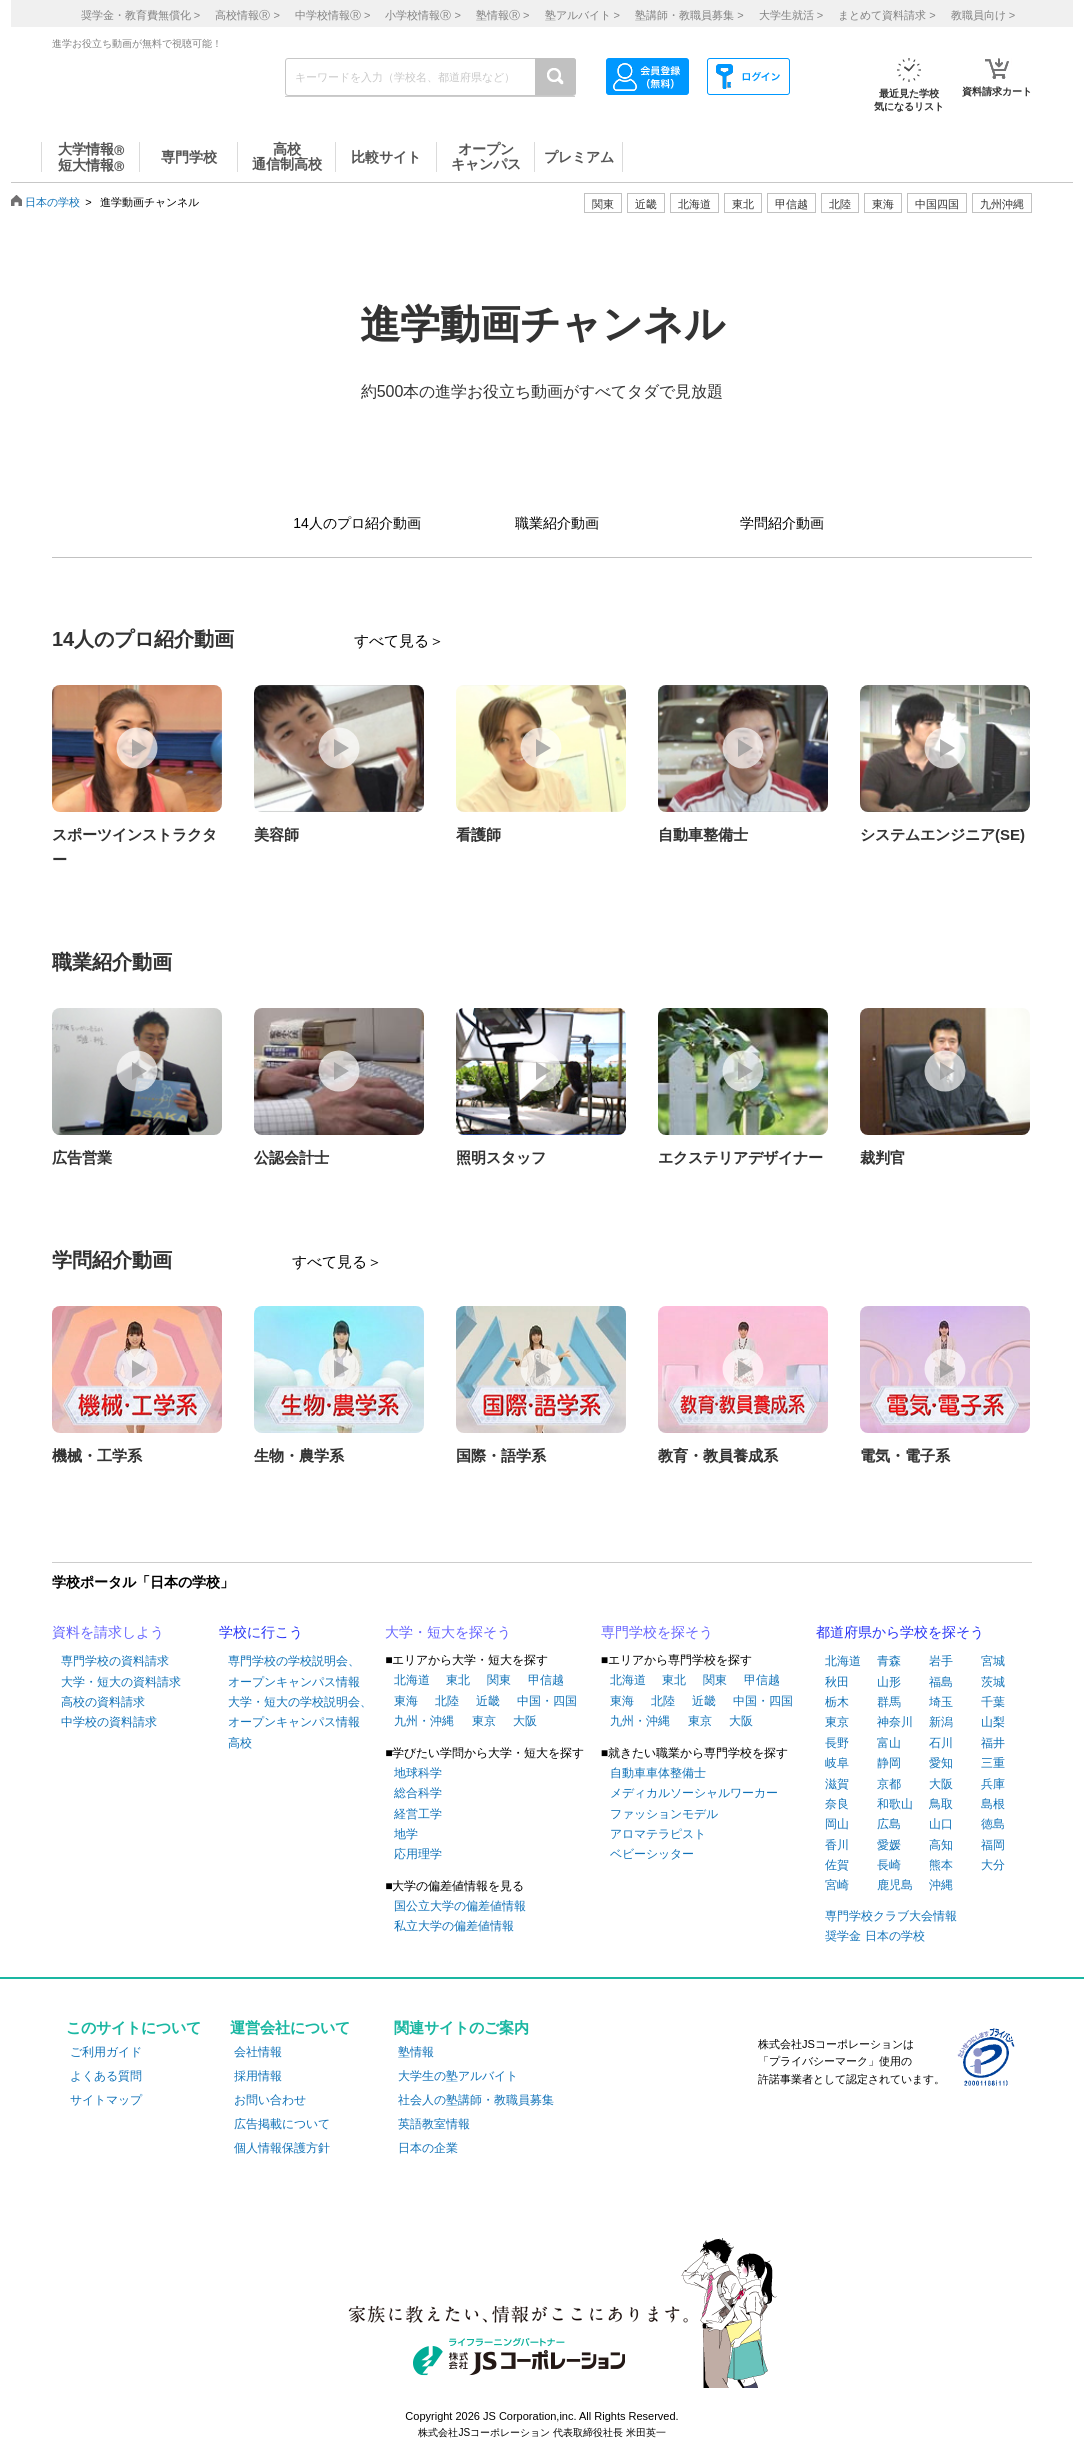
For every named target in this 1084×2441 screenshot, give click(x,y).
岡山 (837, 1824)
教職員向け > (983, 15)
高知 (941, 1845)
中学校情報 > (332, 15)
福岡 (993, 1845)
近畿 (488, 1701)
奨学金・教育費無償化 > (140, 15)
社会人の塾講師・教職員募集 (476, 2100)
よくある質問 (106, 2076)
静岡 (889, 1763)
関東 (499, 1680)
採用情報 (258, 2076)
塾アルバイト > (582, 15)
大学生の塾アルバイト (458, 2076)
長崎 (889, 1865)
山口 (941, 1824)
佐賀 (837, 1865)
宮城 (993, 1661)
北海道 (694, 204)
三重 (993, 1763)
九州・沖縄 (424, 1721)
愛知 (941, 1763)
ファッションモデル (664, 1814)
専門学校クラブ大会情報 (891, 1916)
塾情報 (416, 2052)
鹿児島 (895, 1885)
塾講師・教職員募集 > (689, 15)
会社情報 (258, 2052)
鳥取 (941, 1804)
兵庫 (993, 1784)
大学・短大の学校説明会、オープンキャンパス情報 (300, 1712)
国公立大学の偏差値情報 (460, 1906)
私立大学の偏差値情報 (454, 1926)
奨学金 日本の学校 (874, 1936)
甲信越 (546, 1680)
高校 (240, 1743)
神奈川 (895, 1722)
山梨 (993, 1722)
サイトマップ (106, 2100)
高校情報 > (247, 15)
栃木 (837, 1702)
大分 (993, 1865)
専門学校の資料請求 (115, 1661)
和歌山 (895, 1804)
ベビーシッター (652, 1854)
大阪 (525, 1721)
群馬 (889, 1702)
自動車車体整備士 (658, 1773)
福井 (993, 1743)
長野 (837, 1743)
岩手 (941, 1661)
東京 (484, 1721)
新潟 (941, 1722)
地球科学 (418, 1773)
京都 (889, 1784)
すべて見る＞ (399, 640)
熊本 (941, 1865)
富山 (889, 1743)
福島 (941, 1682)
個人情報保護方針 (282, 2148)
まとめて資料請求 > (886, 15)
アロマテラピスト (658, 1834)
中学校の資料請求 (109, 1722)
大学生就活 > (791, 15)
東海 (406, 1701)
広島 (889, 1824)
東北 (458, 1680)
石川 (941, 1743)
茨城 (993, 1682)
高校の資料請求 (103, 1702)
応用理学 (418, 1854)
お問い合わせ (270, 2100)
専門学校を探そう (657, 1632)
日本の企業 (428, 2148)
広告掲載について (282, 2124)
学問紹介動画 (782, 523)
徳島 (993, 1824)
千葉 (993, 1702)
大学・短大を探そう (448, 1632)
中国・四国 (547, 1701)
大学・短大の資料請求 (121, 1682)
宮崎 (837, 1885)
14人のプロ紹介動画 (357, 523)
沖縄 (941, 1885)
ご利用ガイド (106, 2052)
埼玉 (941, 1702)
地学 (406, 1834)
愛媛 (889, 1845)
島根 (993, 1804)
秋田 (837, 1682)
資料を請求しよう (108, 1632)
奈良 (837, 1804)
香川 (837, 1845)
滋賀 (837, 1784)
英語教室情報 (434, 2124)
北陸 (447, 1701)
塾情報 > (502, 15)
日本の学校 (52, 202)
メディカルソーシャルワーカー (694, 1793)
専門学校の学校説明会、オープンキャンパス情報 (294, 1671)
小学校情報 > (422, 15)
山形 (889, 1682)
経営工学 (418, 1814)
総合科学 (418, 1793)
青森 (889, 1661)
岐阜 (837, 1763)
